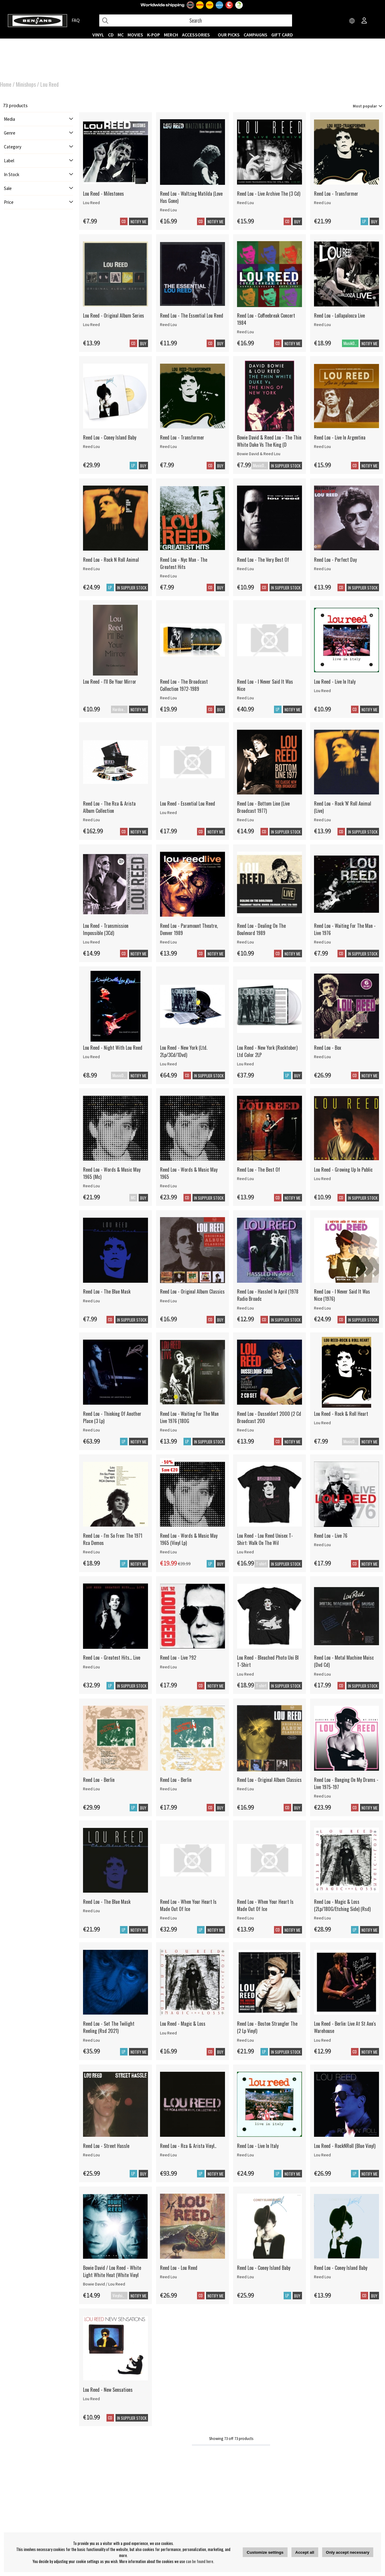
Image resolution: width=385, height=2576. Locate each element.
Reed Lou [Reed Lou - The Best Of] (245, 1178)
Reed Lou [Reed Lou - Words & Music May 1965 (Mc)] (91, 1186)
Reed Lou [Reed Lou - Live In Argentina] (322, 446)
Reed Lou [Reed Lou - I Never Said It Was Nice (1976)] (322, 1308)
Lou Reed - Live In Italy (335, 681)
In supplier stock (285, 1564)
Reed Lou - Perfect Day (335, 559)
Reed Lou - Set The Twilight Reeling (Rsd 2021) (108, 2027)
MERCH (171, 35)
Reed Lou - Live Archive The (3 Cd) (268, 193)
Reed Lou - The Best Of (258, 1169)
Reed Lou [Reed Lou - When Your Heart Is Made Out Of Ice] (168, 1918)
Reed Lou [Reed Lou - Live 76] (322, 1544)
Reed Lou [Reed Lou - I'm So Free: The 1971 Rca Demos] (91, 1552)
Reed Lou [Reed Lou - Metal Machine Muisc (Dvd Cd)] (322, 1674)
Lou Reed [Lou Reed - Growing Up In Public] (322, 1178)
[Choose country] (352, 21)
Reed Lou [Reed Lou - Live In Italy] (245, 2155)
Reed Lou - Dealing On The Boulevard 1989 (261, 929)
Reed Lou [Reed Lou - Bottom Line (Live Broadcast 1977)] (245, 819)
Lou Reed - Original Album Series (113, 315)
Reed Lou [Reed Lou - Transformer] (322, 202)
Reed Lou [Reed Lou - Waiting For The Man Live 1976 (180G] (168, 1430)
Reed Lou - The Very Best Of (263, 559)
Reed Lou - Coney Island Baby (109, 437)
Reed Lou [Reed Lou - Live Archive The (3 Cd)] (245, 202)
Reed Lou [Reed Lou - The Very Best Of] (245, 568)
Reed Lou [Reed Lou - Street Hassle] (91, 2155)
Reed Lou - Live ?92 (178, 1657)
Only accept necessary (347, 2552)
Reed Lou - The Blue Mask (107, 1291)
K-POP (153, 35)
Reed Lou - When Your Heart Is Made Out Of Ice (188, 1905)
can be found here (199, 2561)
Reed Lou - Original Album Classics (192, 1291)
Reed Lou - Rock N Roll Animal (111, 559)
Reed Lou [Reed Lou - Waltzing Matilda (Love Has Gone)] (168, 210)
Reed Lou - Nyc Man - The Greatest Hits (183, 563)
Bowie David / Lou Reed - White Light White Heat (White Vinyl (112, 2271)
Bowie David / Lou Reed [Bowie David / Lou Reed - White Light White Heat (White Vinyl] (104, 2284)
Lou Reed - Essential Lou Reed (187, 803)
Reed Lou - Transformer (336, 193)
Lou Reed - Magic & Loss (182, 2023)
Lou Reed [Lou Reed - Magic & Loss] (168, 2033)
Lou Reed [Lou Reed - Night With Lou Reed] (91, 1056)
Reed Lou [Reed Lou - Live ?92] (168, 1667)
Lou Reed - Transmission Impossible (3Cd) (105, 929)
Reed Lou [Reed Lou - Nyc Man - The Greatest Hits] (168, 576)
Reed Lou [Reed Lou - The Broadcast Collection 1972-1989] (168, 698)
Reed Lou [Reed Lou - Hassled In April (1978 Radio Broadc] (245, 1308)
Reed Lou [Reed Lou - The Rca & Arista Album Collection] (91, 819)
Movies (135, 35)
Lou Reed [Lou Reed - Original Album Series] (91, 324)
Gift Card (282, 35)
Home (5, 84)
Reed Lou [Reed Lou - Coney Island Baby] (91, 446)
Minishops (26, 84)
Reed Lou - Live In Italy (258, 2145)
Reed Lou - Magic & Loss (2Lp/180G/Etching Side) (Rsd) (342, 1905)
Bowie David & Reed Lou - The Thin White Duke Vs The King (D (269, 441)
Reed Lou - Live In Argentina (339, 437)
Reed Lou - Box (327, 1047)
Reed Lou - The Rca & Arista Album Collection (109, 807)
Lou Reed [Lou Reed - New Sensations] (91, 2398)
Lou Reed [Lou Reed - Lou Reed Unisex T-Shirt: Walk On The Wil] (245, 1552)
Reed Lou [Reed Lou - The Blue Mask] (91, 1301)
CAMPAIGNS (255, 35)
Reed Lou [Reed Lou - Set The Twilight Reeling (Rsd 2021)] (91, 2040)
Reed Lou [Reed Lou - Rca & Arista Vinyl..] (168, 2155)
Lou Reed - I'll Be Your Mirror (109, 681)
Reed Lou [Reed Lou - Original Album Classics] (168, 1301)
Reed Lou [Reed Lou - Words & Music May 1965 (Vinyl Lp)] (168, 1552)
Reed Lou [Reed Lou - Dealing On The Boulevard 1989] (245, 942)
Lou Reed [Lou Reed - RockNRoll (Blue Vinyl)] (322, 2155)
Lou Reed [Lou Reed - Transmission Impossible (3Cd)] (91, 942)
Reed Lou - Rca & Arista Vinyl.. (188, 2145)
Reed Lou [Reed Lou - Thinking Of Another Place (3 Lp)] (91, 1430)
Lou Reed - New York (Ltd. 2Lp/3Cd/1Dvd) (183, 1051)
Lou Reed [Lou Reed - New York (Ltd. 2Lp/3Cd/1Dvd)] (168, 1064)
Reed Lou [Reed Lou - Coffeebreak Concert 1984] (245, 331)
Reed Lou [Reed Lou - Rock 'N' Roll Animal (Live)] (322, 819)
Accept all (304, 2552)
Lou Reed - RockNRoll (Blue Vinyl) (344, 2145)
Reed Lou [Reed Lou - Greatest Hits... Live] (91, 1667)
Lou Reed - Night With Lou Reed (112, 1047)
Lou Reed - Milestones (103, 193)
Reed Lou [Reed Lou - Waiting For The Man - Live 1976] (322, 942)
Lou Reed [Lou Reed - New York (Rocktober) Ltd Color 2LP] (245, 1064)
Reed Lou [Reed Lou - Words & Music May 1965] (168, 1186)
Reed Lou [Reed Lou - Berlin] (91, 1788)
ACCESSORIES (196, 35)
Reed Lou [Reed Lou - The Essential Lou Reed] (168, 324)
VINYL (98, 35)
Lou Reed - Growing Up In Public (343, 1169)
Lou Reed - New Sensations (108, 2389)
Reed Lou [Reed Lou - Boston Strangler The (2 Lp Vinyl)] (245, 2040)
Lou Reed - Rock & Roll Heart (341, 1413)
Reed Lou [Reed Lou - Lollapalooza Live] (322, 324)
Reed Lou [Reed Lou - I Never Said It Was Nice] (245, 698)
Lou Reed (49, 84)
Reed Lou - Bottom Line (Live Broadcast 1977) (263, 807)
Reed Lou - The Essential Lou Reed (191, 315)
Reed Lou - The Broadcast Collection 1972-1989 (184, 685)
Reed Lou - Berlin (99, 1779)
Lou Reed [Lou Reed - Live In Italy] (322, 690)
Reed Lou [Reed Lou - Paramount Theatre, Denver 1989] (168, 942)
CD (111, 35)
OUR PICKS (229, 35)
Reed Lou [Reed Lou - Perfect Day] (322, 568)
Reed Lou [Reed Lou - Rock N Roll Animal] (91, 568)
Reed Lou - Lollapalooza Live (339, 315)
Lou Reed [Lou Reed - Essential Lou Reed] (168, 812)
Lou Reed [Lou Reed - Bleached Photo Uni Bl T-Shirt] (245, 1674)
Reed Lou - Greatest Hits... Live (111, 1657)
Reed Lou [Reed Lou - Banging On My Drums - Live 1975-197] (322, 1796)
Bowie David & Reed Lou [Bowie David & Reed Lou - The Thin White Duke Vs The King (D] (258, 453)
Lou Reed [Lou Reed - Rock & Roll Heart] (322, 1422)
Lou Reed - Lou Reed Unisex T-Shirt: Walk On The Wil (265, 1539)
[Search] (195, 20)
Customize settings (265, 2552)
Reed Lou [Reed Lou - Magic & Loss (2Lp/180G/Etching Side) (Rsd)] (322, 1918)
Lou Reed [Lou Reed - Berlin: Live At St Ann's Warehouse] (322, 2040)
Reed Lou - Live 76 (330, 1535)
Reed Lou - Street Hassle (106, 2145)
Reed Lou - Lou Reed (178, 2267)
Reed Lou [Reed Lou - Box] (322, 1056)
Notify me (138, 222)
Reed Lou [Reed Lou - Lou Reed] (168, 2276)
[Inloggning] (364, 21)
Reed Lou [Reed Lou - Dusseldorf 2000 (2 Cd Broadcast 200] (245, 1430)
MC (121, 35)
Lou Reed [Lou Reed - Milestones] (91, 202)
